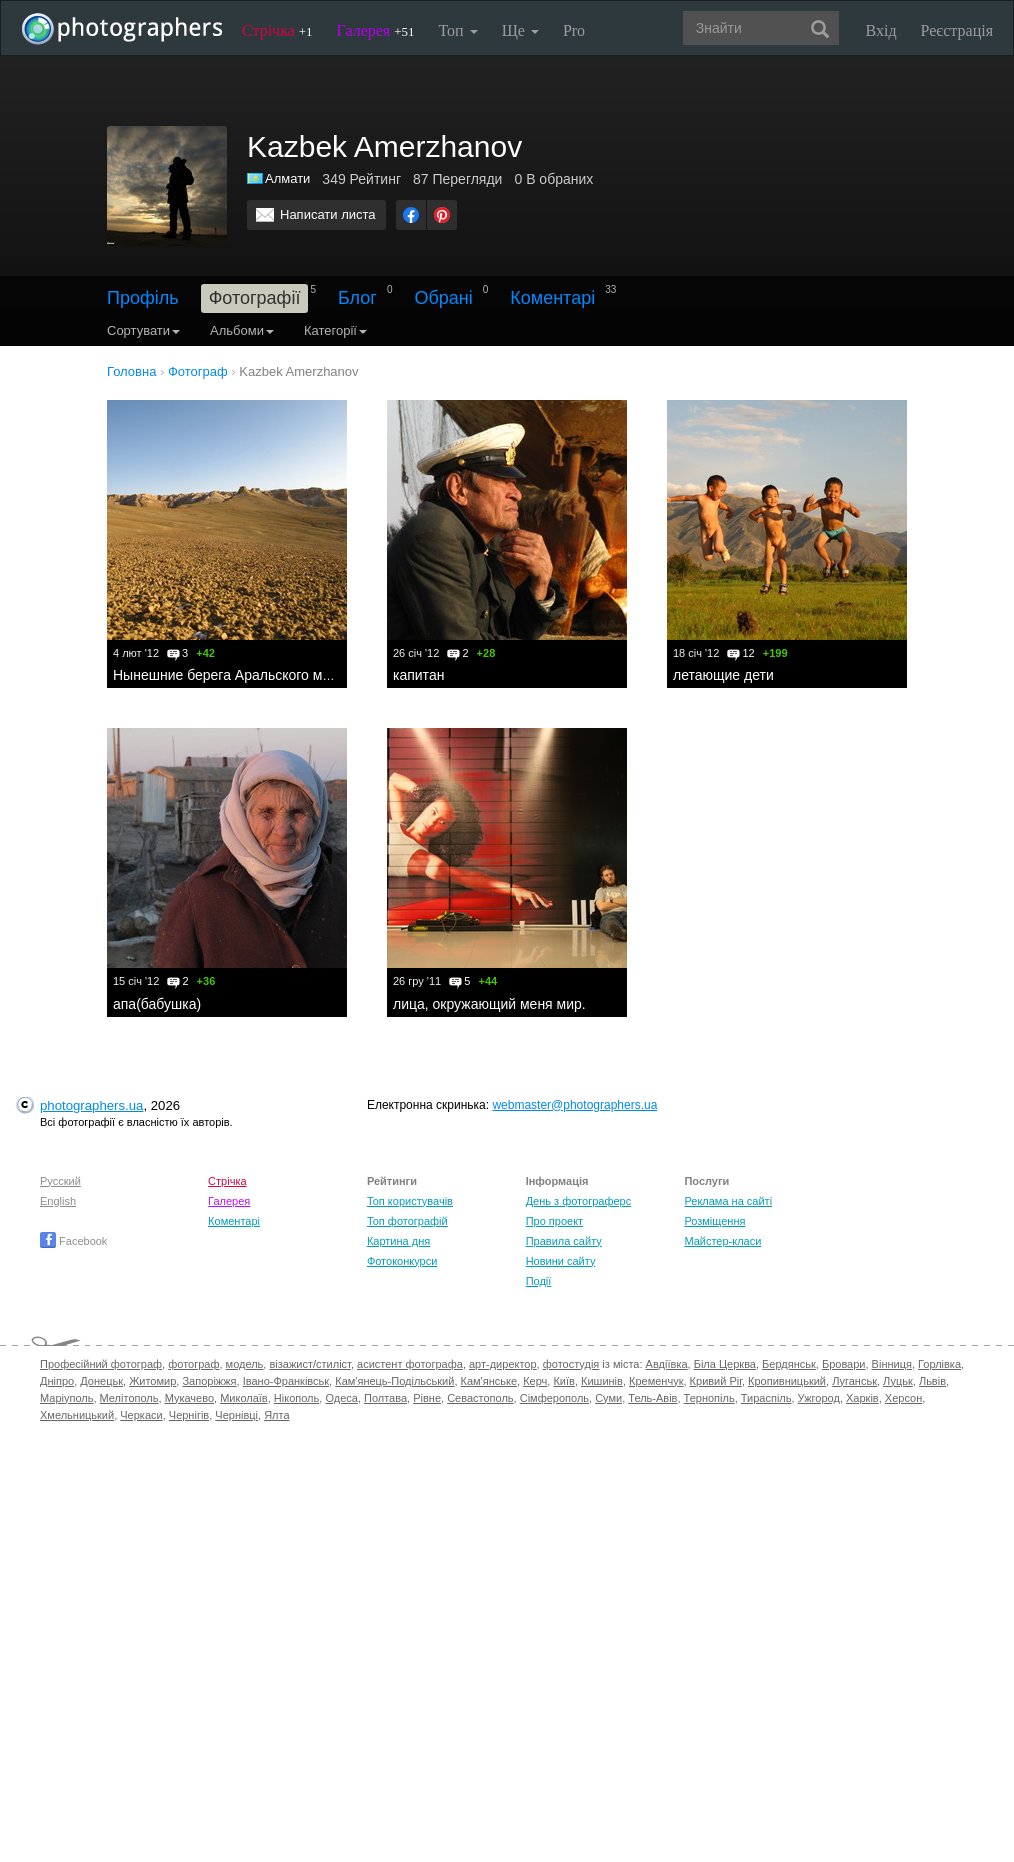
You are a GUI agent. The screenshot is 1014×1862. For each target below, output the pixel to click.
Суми (608, 1398)
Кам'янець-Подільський (394, 1381)
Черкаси (141, 1415)
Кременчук (656, 1381)
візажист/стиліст (309, 1364)
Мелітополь (129, 1398)
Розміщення (714, 1221)
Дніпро (57, 1381)
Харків (862, 1398)
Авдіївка (667, 1364)
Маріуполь (66, 1398)
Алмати (287, 178)
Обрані (443, 298)
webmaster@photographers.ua (574, 1105)
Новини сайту (561, 1261)
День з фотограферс (579, 1201)
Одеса (341, 1398)
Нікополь (296, 1398)
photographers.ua (91, 1105)
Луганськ (854, 1381)
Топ (457, 30)
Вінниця (892, 1364)
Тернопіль (709, 1398)
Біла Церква (725, 1364)
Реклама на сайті (728, 1201)
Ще (520, 30)
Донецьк (101, 1381)
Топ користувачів (410, 1201)
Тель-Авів (652, 1398)
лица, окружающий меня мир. (489, 1004)
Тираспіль (766, 1398)
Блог (357, 298)
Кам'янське (489, 1381)
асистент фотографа (410, 1364)
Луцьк (898, 1381)
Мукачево (189, 1398)
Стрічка (277, 30)
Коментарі (552, 298)
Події (539, 1281)
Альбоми (242, 330)
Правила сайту (564, 1241)
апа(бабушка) (157, 1004)
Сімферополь (554, 1398)
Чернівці (236, 1415)
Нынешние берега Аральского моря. (231, 675)
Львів (932, 1381)
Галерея (376, 30)
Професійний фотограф (101, 1364)
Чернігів (189, 1415)
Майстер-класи (722, 1241)
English (58, 1201)
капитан (418, 675)
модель (245, 1364)
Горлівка (939, 1364)
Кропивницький (787, 1381)
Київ (563, 1381)
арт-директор (503, 1364)
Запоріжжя (209, 1381)
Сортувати (143, 330)
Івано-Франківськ (286, 1381)
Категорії (335, 330)
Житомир (152, 1381)
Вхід (881, 30)
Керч (535, 1381)
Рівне (427, 1398)
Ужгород (819, 1398)
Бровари (844, 1364)
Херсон (903, 1398)
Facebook (73, 1241)
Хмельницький (77, 1415)
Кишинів (602, 1381)
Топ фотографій (407, 1221)
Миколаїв (244, 1398)
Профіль (143, 298)
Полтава (385, 1398)
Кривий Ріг (716, 1381)
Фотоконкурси (402, 1261)
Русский (60, 1181)
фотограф (193, 1364)
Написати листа (328, 214)
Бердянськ (789, 1364)
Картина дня (398, 1241)
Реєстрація (957, 30)
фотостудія (571, 1364)
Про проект (554, 1221)
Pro (574, 30)
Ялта (276, 1415)
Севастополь (480, 1398)
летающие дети (723, 675)
